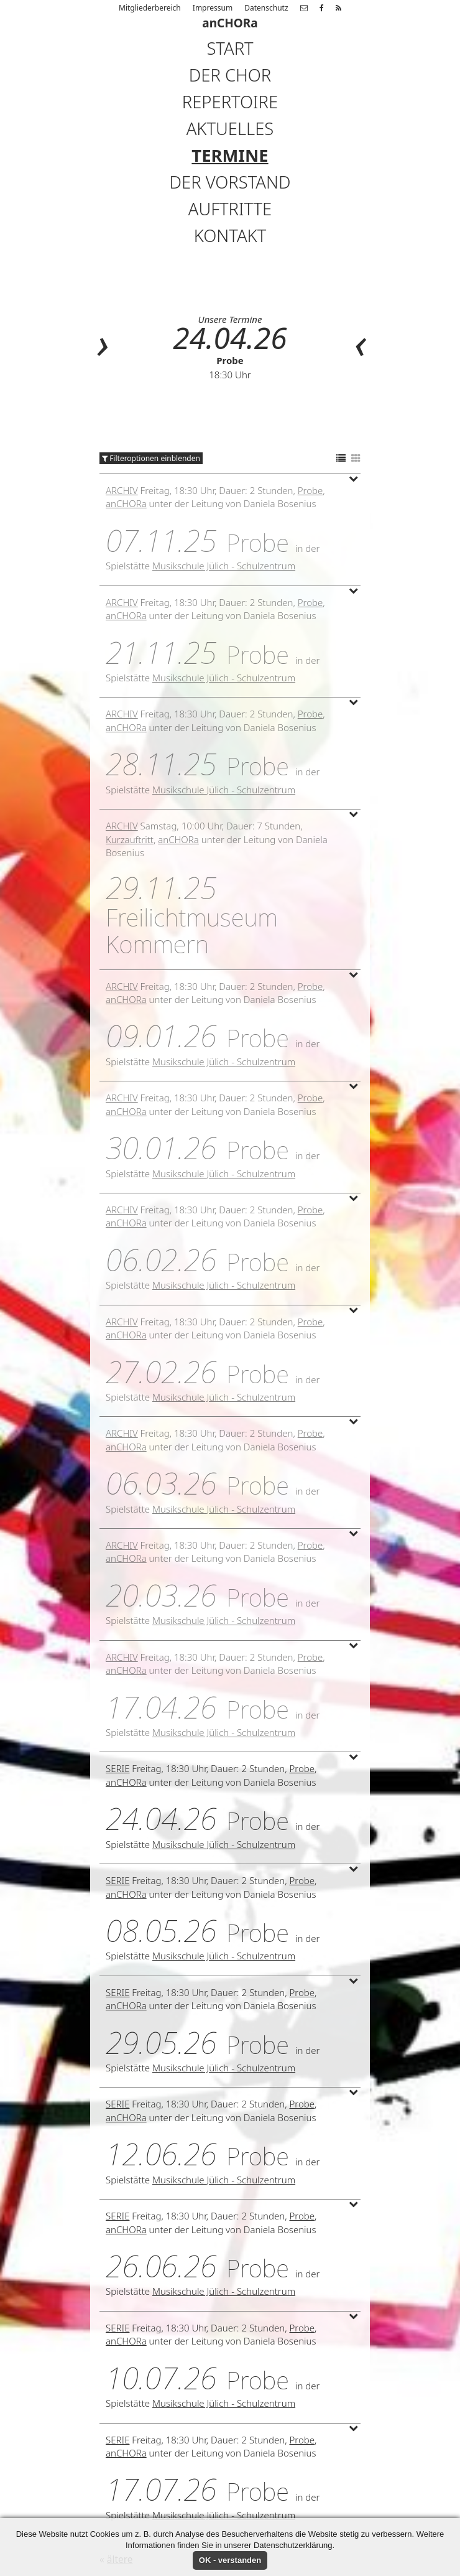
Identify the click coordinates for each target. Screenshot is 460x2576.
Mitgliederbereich (150, 7)
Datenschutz (266, 7)
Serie (117, 1768)
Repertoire (230, 101)
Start (229, 48)
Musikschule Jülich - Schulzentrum (223, 565)
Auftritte (230, 208)
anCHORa (126, 503)
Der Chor (230, 74)
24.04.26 (230, 337)
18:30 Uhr (230, 374)
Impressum (212, 7)
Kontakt (230, 235)
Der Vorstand (230, 182)
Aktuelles (230, 128)
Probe (230, 360)
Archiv (122, 490)
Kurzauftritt (130, 839)
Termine (229, 155)
